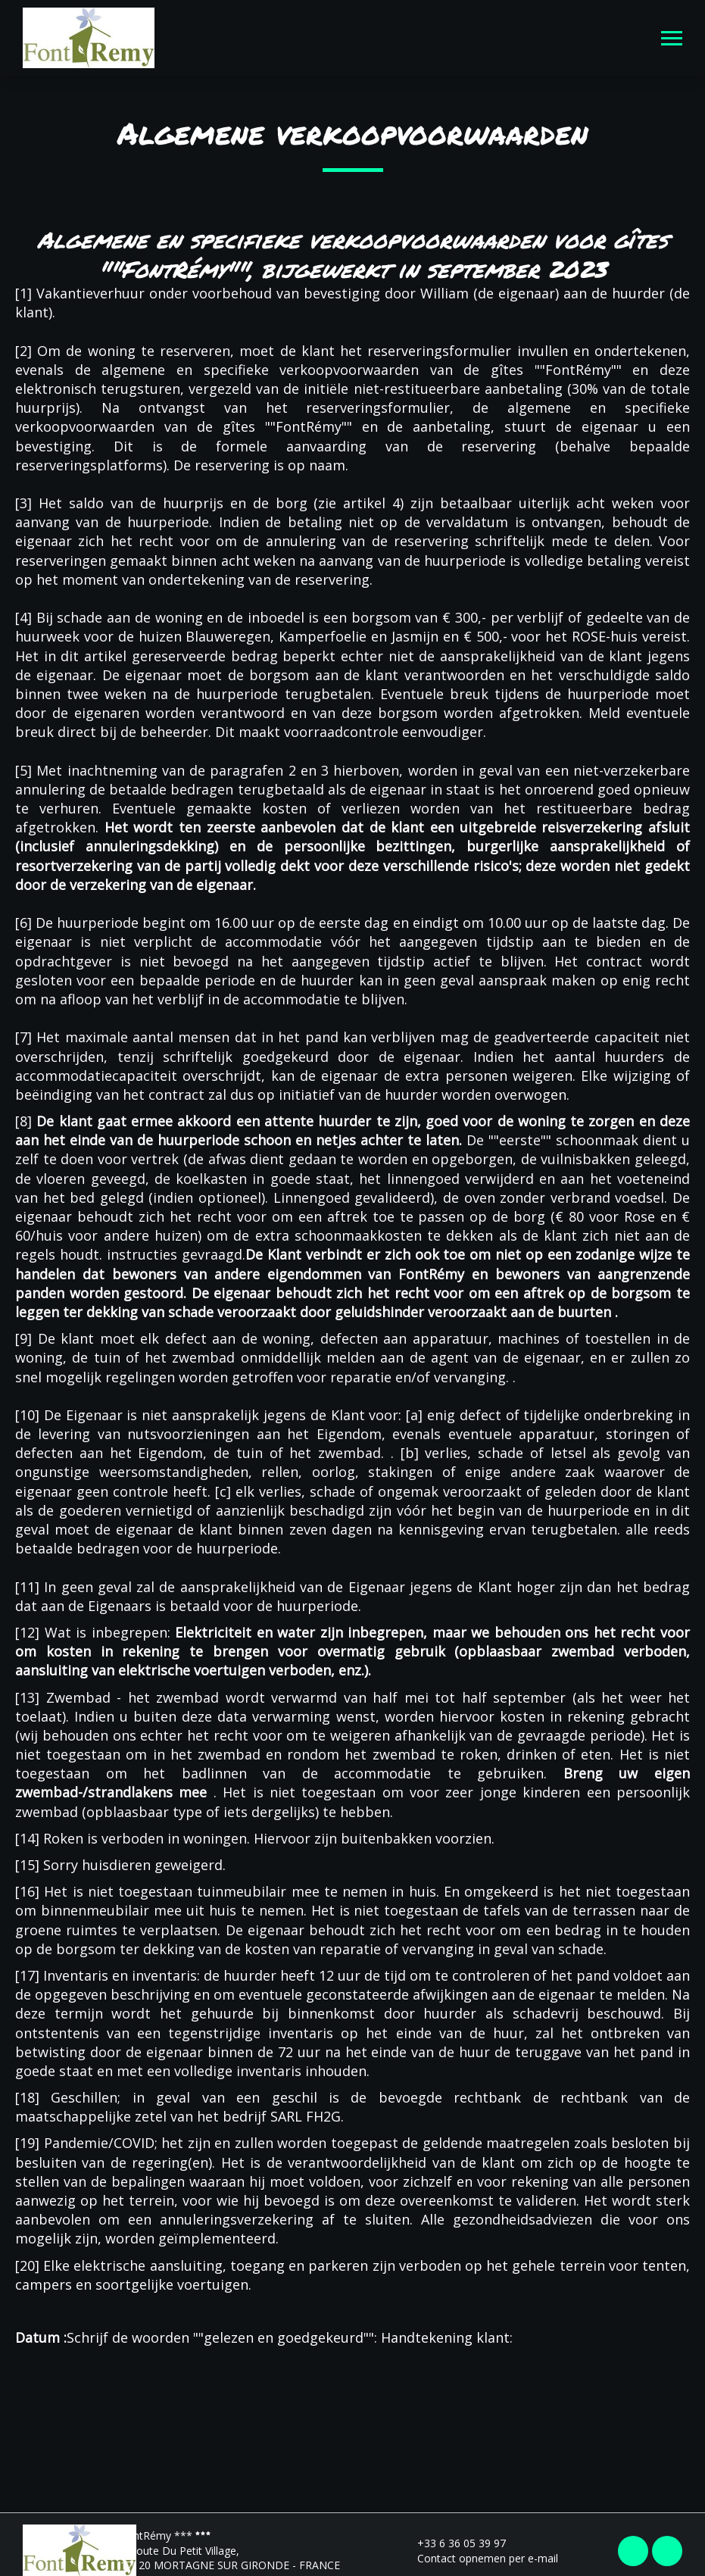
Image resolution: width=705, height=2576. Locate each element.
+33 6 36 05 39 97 (453, 2543)
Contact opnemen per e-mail (479, 2558)
